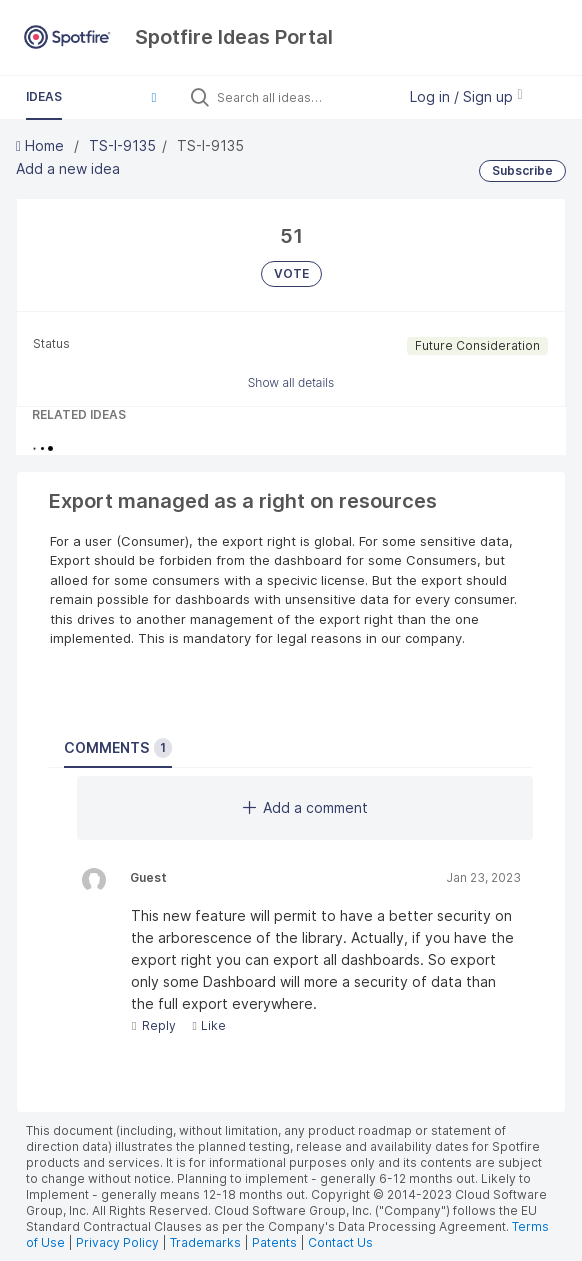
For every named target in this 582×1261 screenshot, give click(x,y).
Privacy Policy (117, 1242)
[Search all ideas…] (302, 97)
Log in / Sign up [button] (466, 96)
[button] (154, 97)
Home (42, 145)
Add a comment (305, 807)
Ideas (44, 96)
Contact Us (340, 1242)
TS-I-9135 (122, 145)
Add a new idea (68, 168)
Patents (274, 1242)
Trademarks (207, 1242)
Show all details (291, 382)
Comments (118, 748)
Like (208, 1025)
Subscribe (522, 170)
